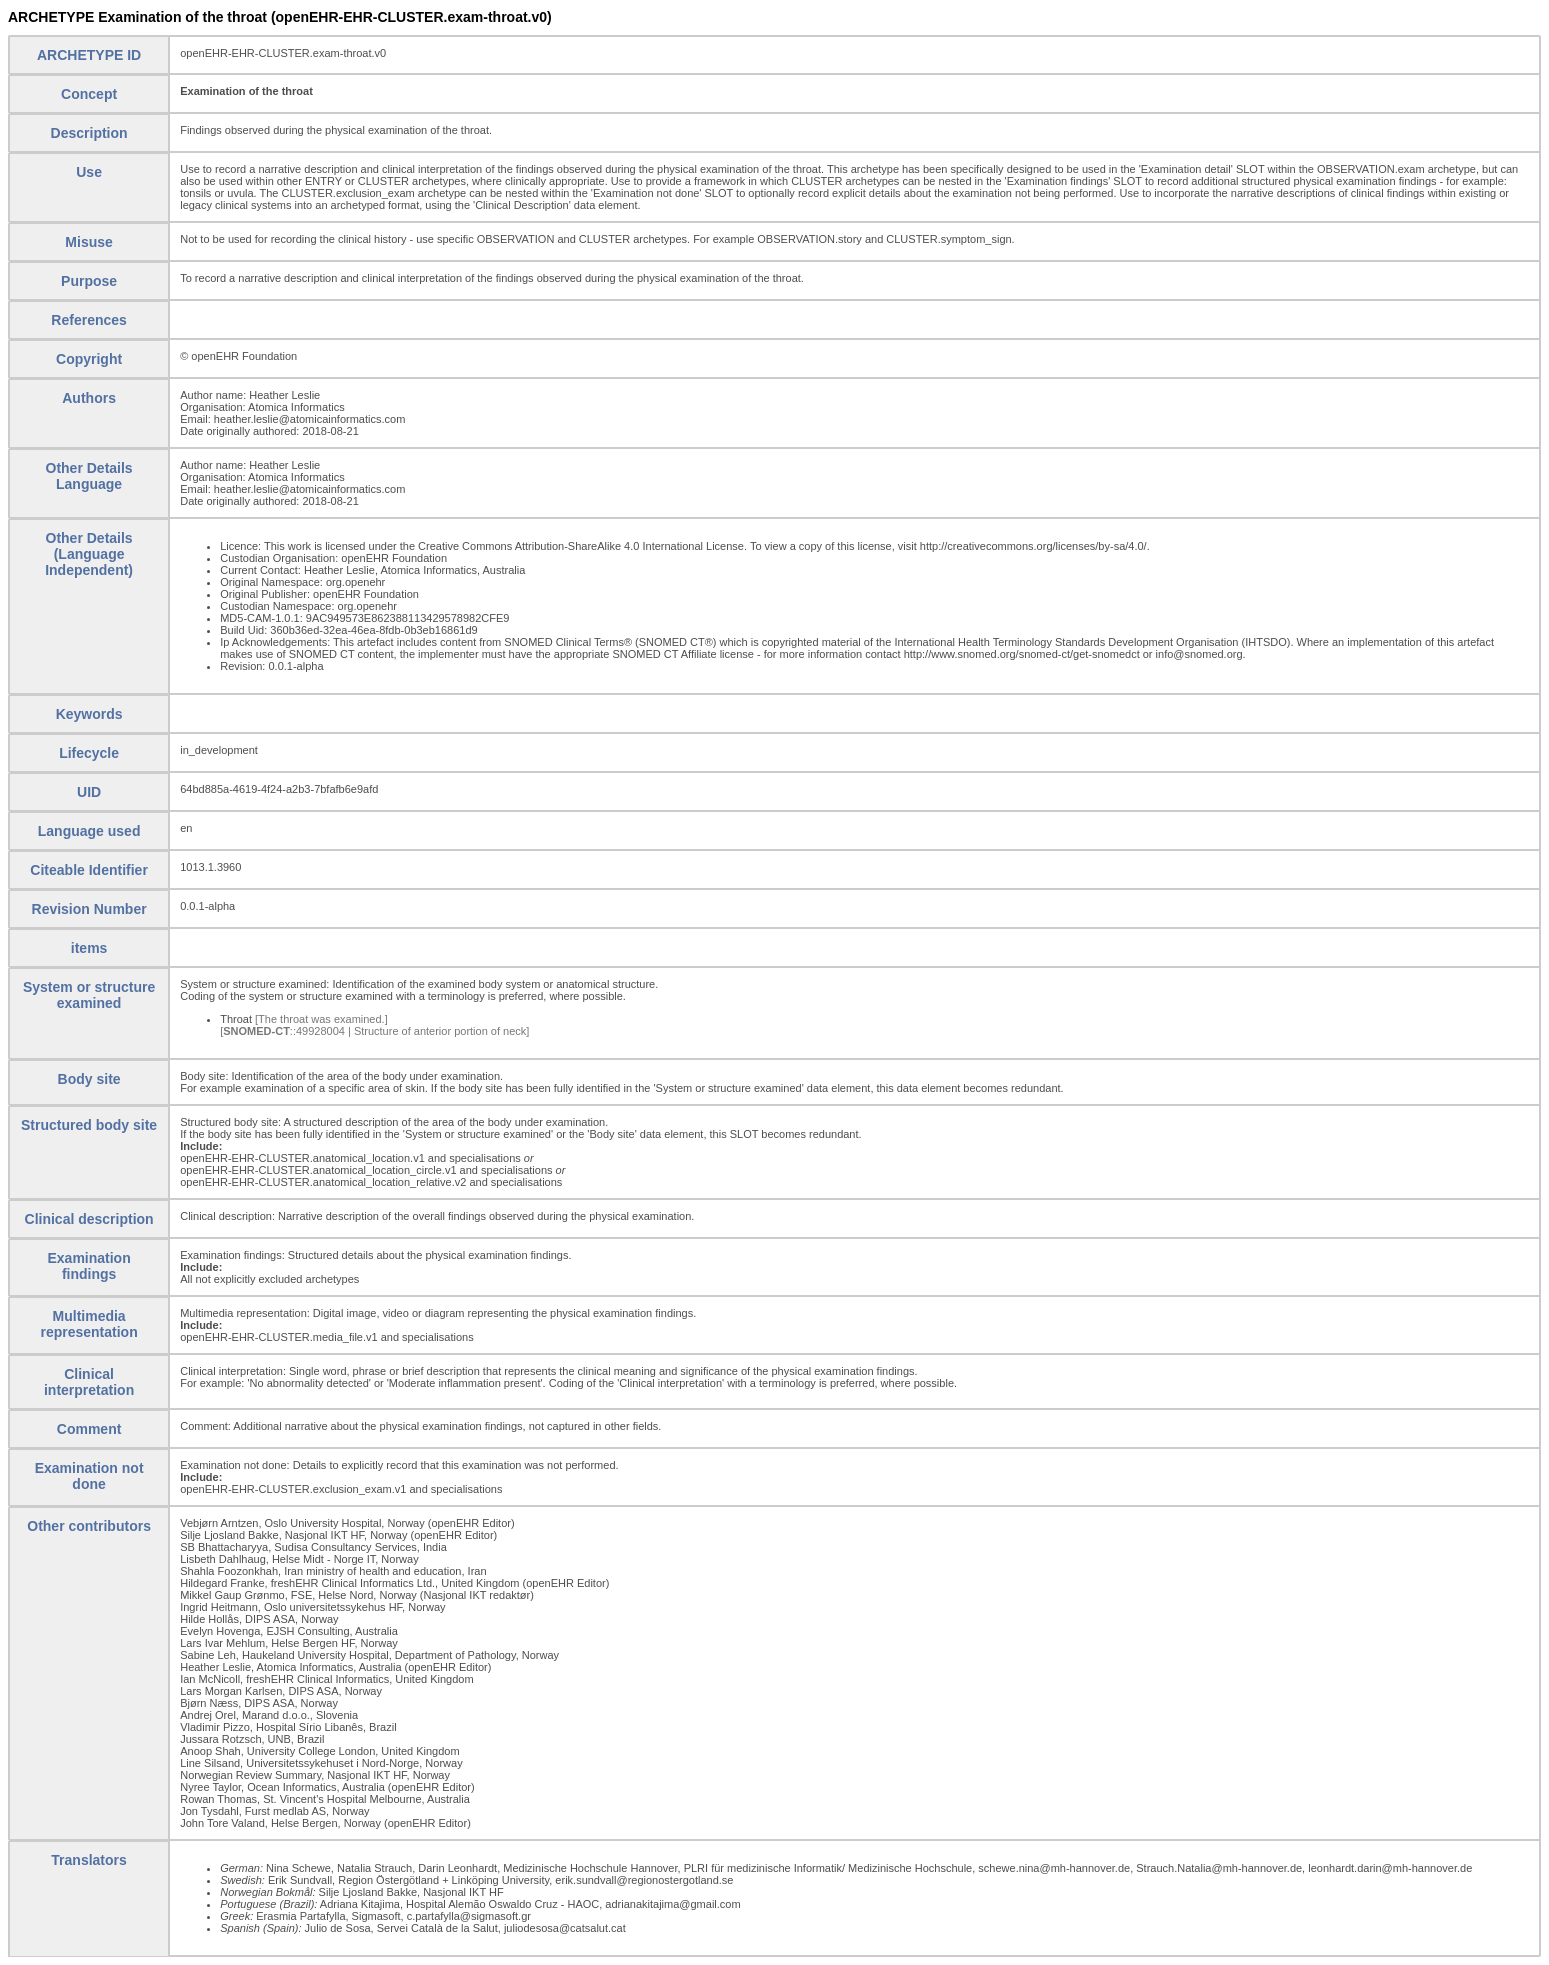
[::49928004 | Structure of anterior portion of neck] (374, 1031)
